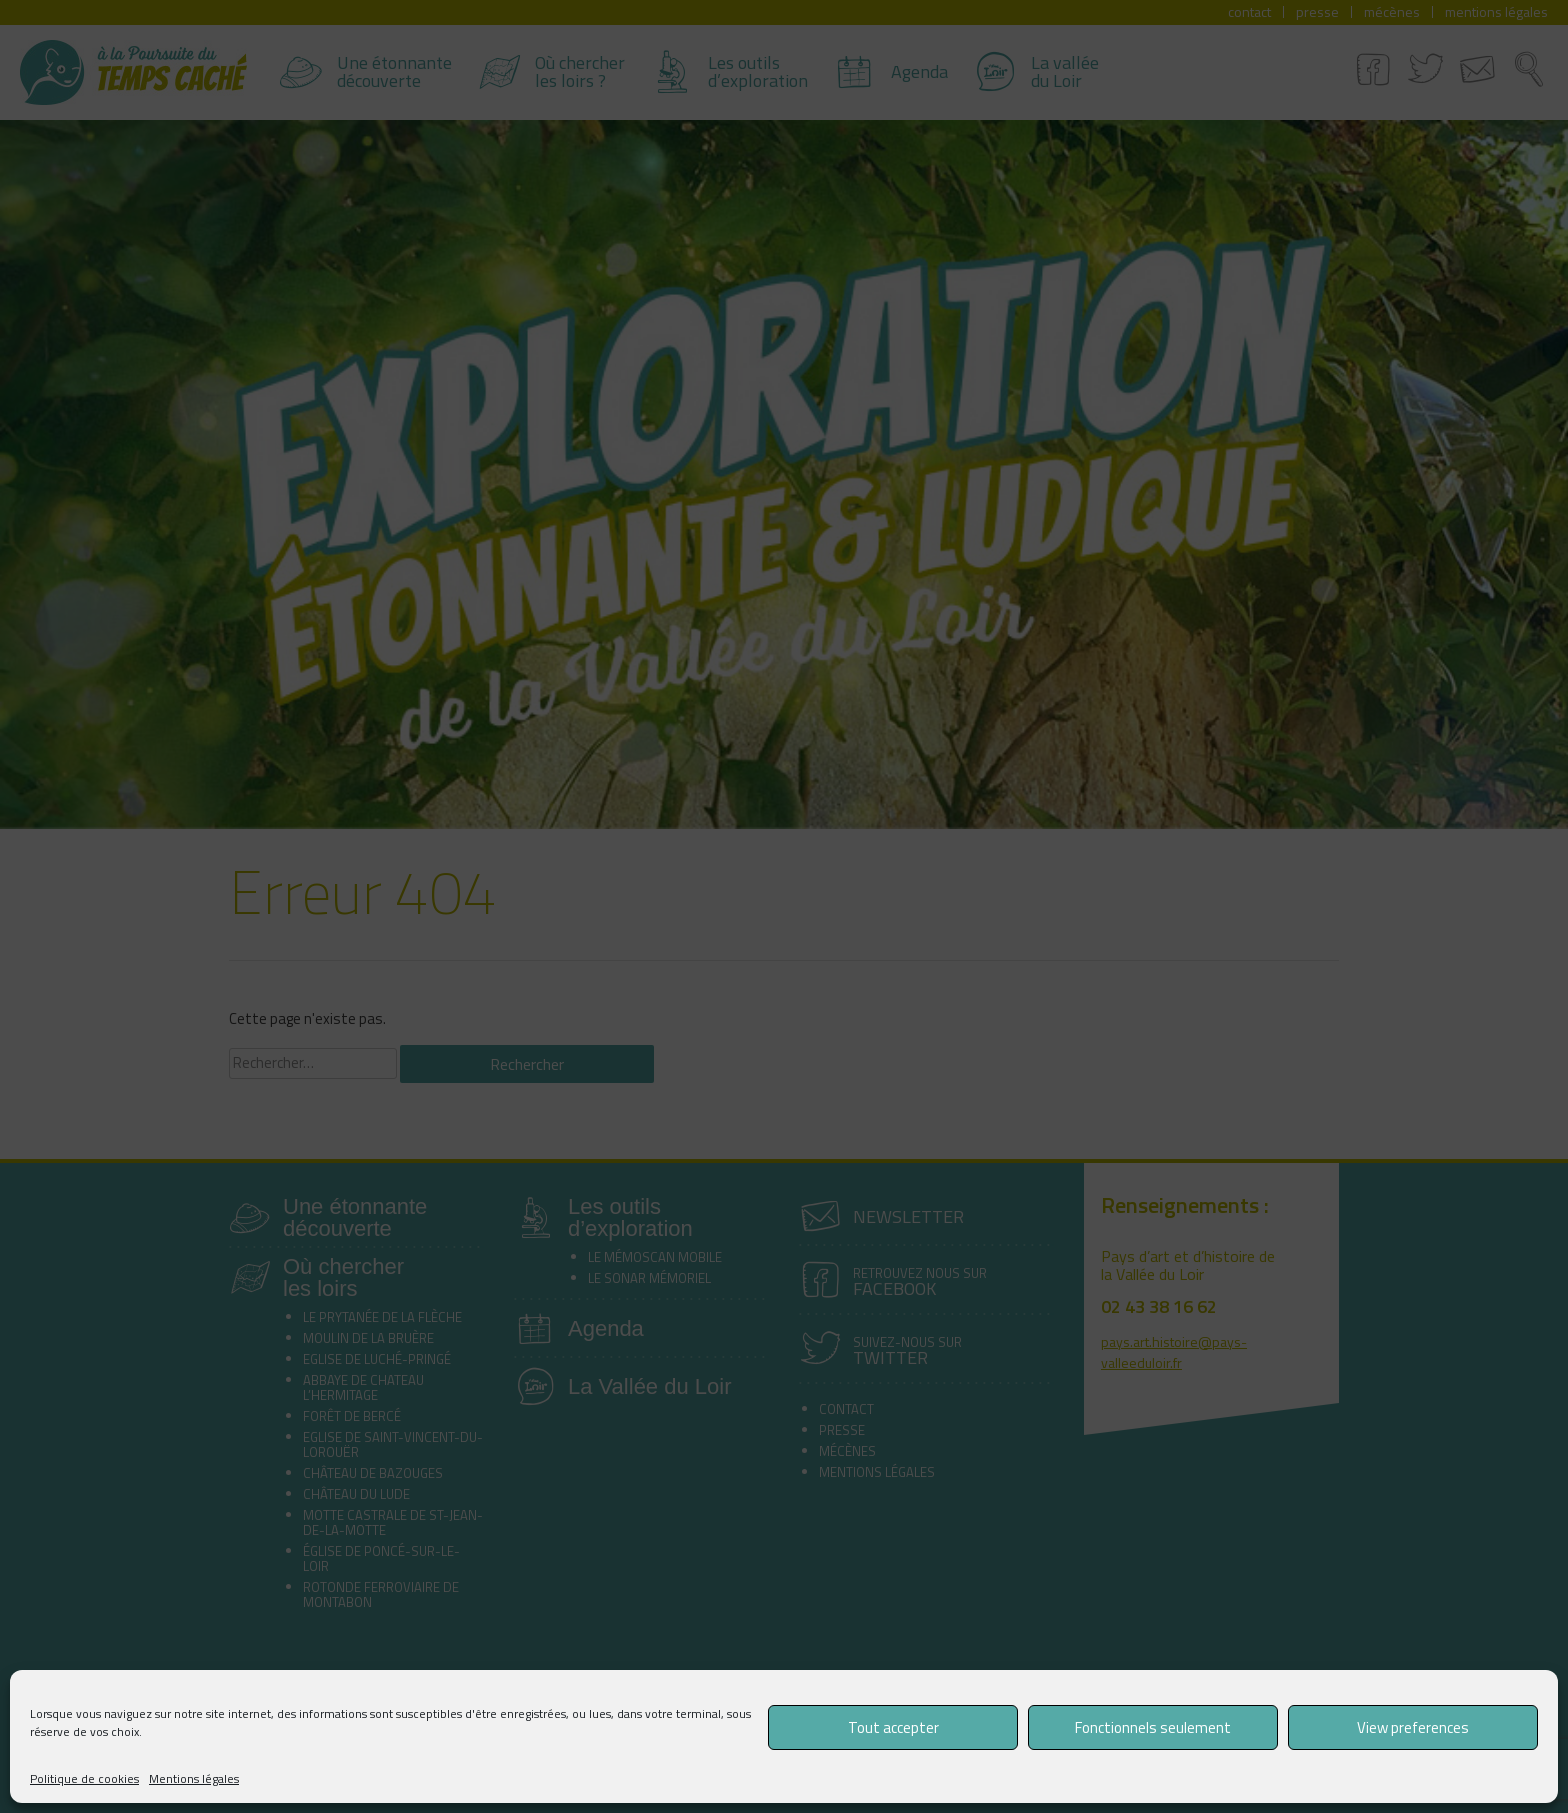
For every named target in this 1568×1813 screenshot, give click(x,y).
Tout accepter (893, 1727)
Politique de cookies (84, 1778)
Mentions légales (194, 1778)
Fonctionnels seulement (1153, 1727)
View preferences (1413, 1727)
